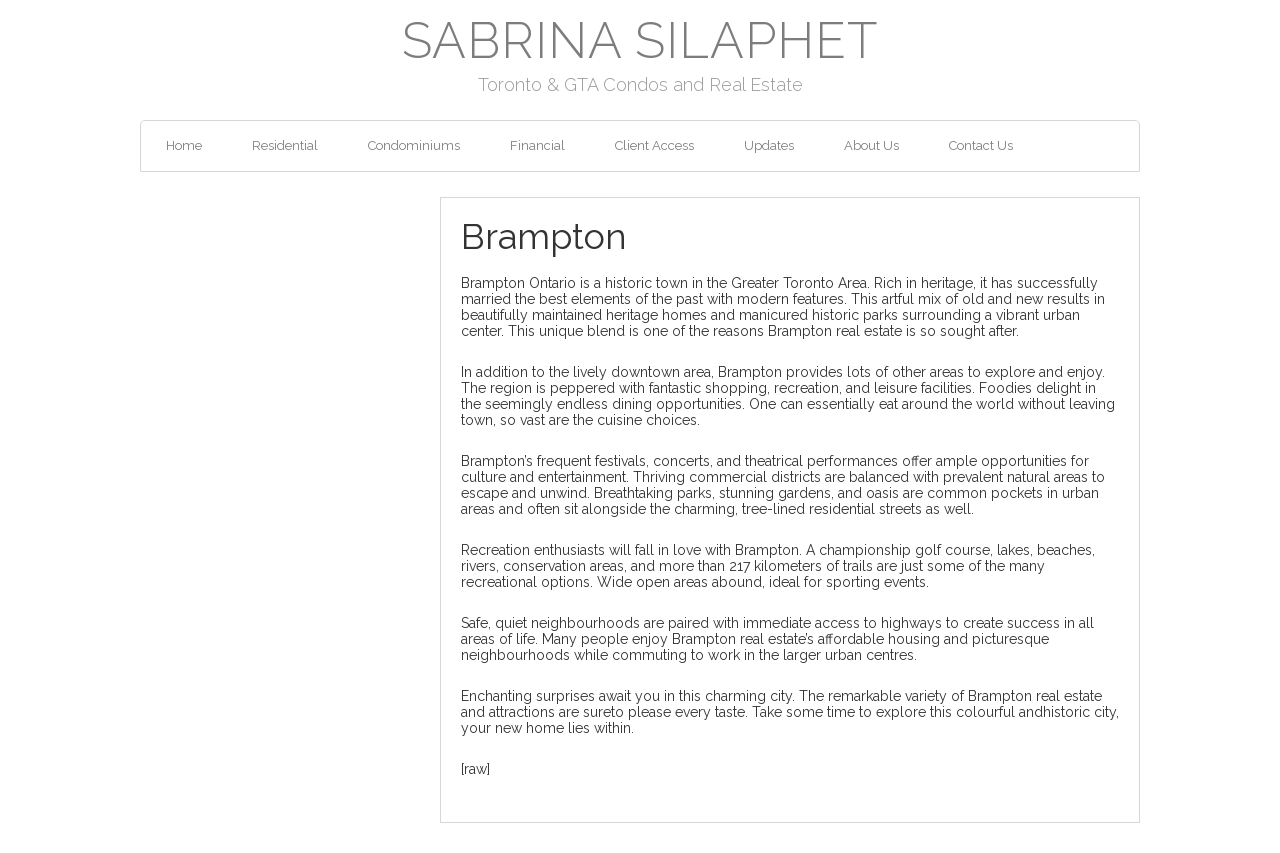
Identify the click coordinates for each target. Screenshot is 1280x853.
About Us (871, 145)
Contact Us (981, 145)
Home (184, 145)
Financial (537, 145)
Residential (285, 145)
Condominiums (414, 145)
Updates (769, 145)
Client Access (654, 145)
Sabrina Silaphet (640, 40)
